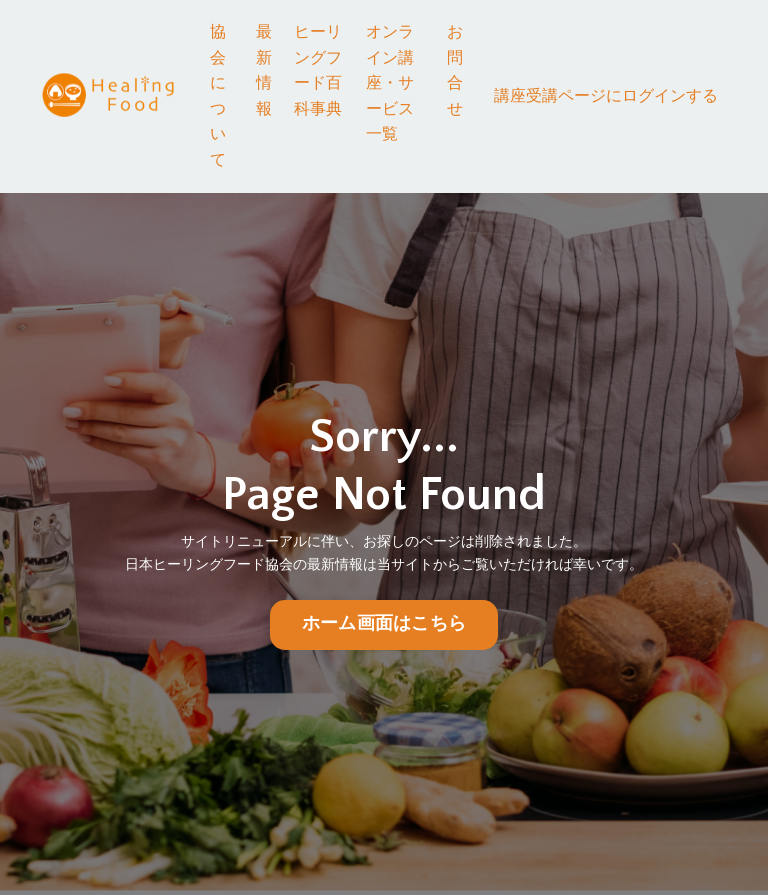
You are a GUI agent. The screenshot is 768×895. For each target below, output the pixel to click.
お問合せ (455, 70)
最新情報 (264, 70)
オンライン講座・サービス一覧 (390, 83)
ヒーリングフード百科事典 (318, 70)
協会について (218, 96)
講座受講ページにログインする (606, 96)
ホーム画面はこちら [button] (384, 625)
